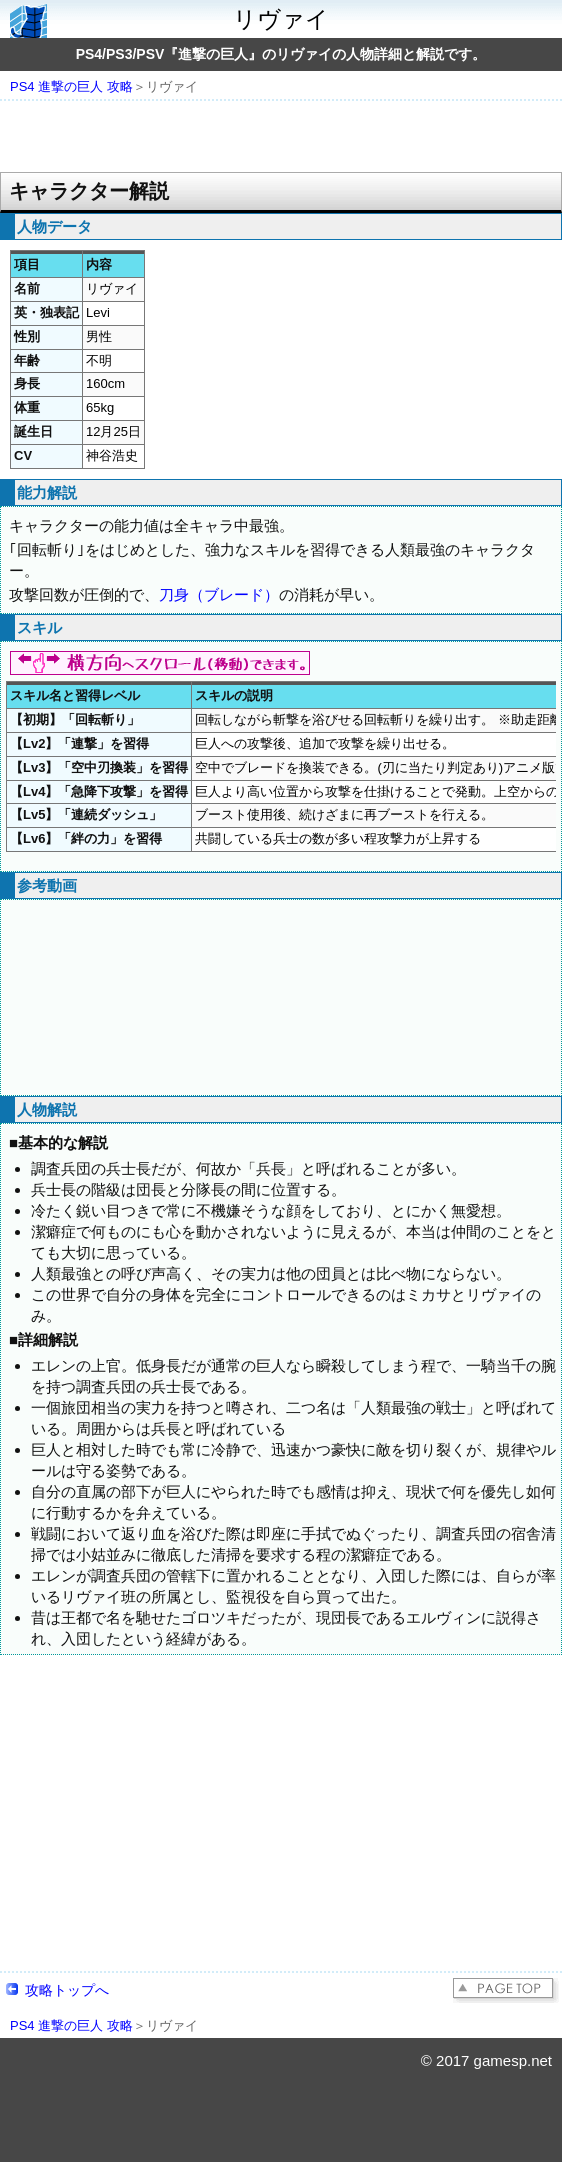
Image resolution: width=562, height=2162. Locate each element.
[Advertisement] (281, 138)
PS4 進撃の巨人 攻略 (71, 86)
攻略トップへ (67, 1990)
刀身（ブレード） (219, 594)
